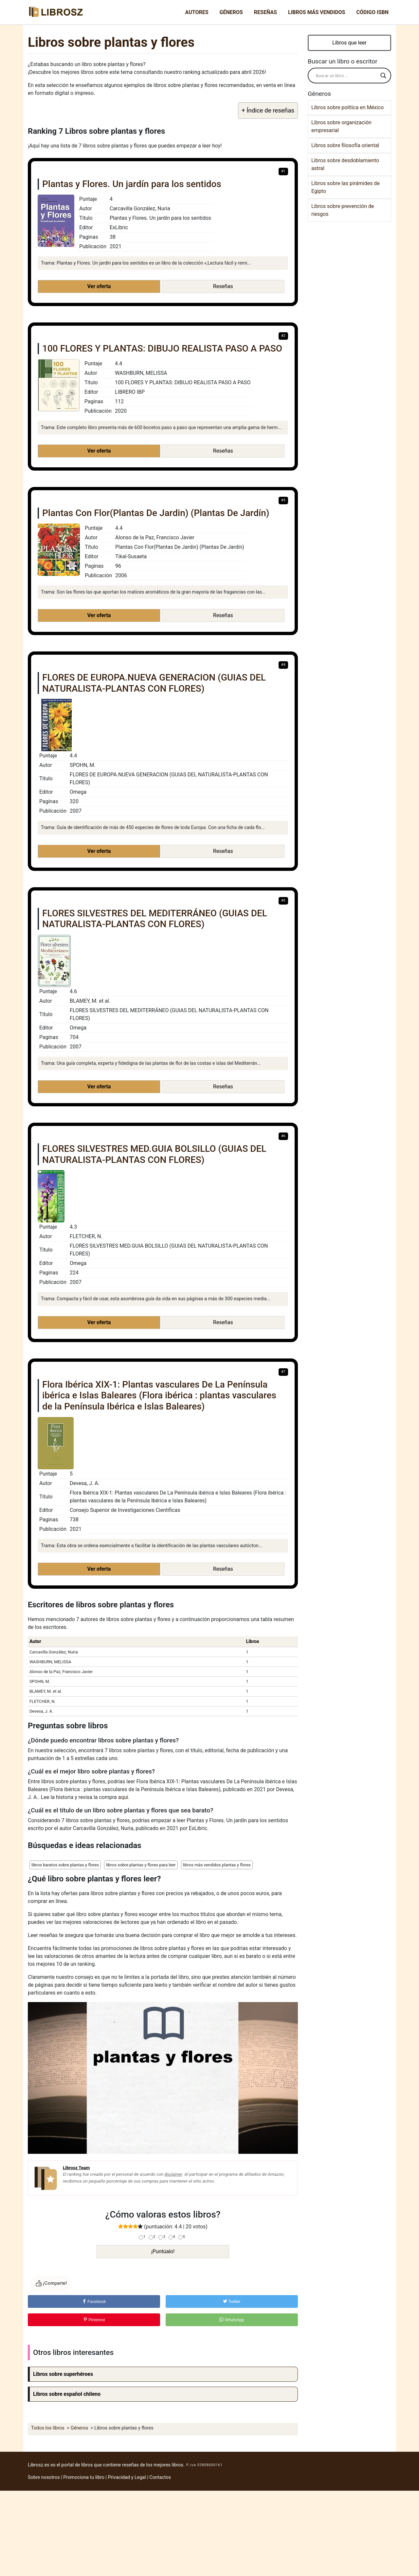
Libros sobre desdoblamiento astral (345, 164)
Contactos (160, 2477)
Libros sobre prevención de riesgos (342, 210)
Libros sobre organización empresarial (341, 126)
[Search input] (346, 75)
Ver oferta (99, 286)
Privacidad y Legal (127, 2477)
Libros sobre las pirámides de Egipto (345, 187)
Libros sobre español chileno (66, 2394)
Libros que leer (349, 43)
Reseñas (265, 12)
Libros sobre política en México (347, 107)
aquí (123, 1797)
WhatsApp (231, 2319)
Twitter (232, 2301)
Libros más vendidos (316, 12)
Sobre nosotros (44, 2477)
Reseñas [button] (223, 286)
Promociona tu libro (83, 2477)
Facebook (94, 2301)
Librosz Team (76, 2167)
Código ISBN (372, 12)
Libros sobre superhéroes (63, 2374)
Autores (197, 12)
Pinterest (94, 2319)
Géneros (231, 12)
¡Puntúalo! (163, 2251)
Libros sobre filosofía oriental (345, 145)
